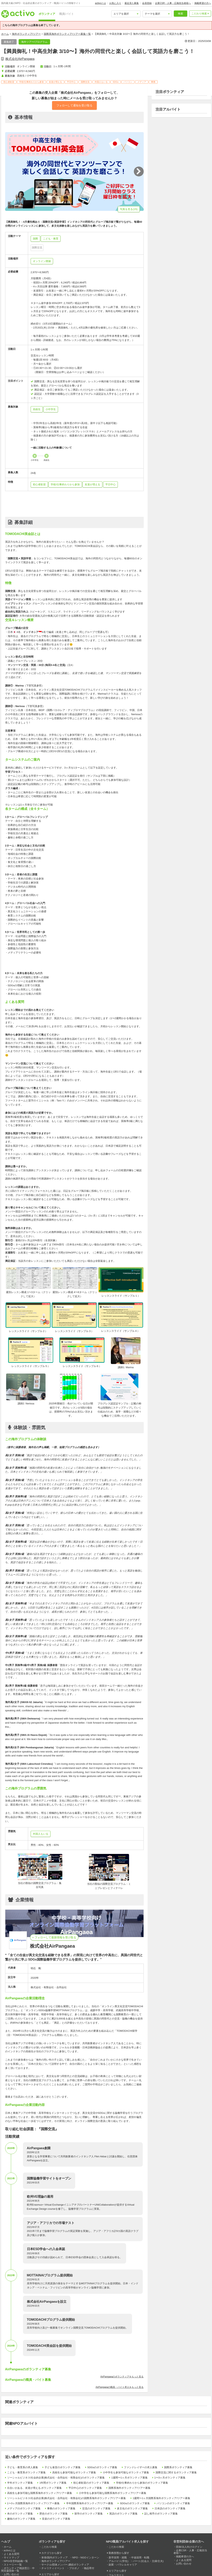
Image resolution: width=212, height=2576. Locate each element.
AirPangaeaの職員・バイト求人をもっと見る (120, 2350)
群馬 (64, 2559)
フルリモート (116, 2538)
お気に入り (115, 3)
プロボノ (74, 2531)
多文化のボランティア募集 (132, 2471)
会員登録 (147, 3)
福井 (74, 2570)
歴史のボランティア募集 (53, 2476)
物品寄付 (89, 2531)
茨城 (45, 2559)
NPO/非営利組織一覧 (16, 2524)
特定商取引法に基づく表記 (19, 2551)
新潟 (45, 2570)
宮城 (77, 2549)
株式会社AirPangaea (20, 59)
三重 (74, 2573)
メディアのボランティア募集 (24, 2471)
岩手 (67, 2549)
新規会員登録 (11, 2555)
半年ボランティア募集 (20, 2445)
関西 (111, 2573)
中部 (44, 2566)
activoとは (100, 3)
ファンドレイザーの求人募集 (140, 2430)
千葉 (84, 2559)
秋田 (86, 2549)
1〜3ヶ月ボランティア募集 (169, 2440)
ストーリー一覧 (13, 2527)
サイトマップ (11, 2520)
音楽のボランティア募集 (56, 2481)
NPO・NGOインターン (85, 2520)
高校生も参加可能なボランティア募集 (74, 2435)
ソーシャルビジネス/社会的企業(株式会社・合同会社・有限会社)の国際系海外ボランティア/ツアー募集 (66, 2461)
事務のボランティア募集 (61, 2471)
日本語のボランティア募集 (170, 2471)
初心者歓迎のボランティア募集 (91, 2445)
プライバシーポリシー (16, 2548)
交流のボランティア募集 (96, 2471)
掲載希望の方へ (202, 3)
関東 (44, 2556)
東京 (93, 2559)
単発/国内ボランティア (54, 2520)
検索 (180, 13)
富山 (55, 2570)
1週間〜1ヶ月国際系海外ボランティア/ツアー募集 (161, 2461)
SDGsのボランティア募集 (102, 2430)
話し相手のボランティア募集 (161, 2476)
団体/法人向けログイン (189, 2509)
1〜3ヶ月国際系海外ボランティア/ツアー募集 (33, 2466)
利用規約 (9, 2544)
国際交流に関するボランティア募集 (176, 2435)
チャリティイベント (53, 2531)
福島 (45, 2552)
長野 (93, 2570)
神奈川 (47, 2563)
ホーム (5, 33)
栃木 (55, 2559)
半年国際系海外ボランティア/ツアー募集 (89, 2466)
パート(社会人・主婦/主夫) (148, 2524)
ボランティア (47, 13)
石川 (64, 2570)
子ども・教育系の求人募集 (22, 2430)
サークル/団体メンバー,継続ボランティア (65, 2527)
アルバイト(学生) (118, 2524)
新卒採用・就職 (118, 2520)
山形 (96, 2549)
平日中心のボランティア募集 (85, 2450)
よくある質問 (11, 2516)
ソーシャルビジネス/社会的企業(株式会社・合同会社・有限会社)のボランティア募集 (56, 2440)
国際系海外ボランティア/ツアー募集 (129, 2450)
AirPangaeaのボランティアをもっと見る (122, 2340)
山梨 (84, 2570)
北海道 (47, 2549)
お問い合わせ (11, 2537)
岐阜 (45, 2573)
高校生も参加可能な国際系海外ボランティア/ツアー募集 (39, 2456)
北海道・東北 (49, 2545)
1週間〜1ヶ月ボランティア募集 (129, 2440)
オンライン (47, 2541)
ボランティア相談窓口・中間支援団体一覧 (18, 2532)
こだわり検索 (199, 13)
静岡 (55, 2573)
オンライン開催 (42, 261)
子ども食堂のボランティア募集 (63, 2430)
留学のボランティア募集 (88, 2476)
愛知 (64, 2573)
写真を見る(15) (128, 209)
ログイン (9, 2558)
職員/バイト (66, 13)
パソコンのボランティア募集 (173, 2466)
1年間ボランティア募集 (53, 2445)
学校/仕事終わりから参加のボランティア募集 (142, 2445)
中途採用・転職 (140, 2520)
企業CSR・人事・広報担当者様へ (173, 3)
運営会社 (9, 2540)
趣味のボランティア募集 (21, 2481)
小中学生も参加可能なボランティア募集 (126, 2435)
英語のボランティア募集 (123, 2476)
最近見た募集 (132, 3)
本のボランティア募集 (20, 2476)
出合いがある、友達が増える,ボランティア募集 (34, 2450)
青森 (57, 2549)
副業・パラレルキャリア (123, 2527)
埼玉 (74, 2559)
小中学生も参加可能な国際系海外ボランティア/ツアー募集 (112, 2456)
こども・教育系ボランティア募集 (26, 2435)
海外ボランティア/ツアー (26, 33)
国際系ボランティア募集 (178, 2430)
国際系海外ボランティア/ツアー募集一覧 (67, 33)
